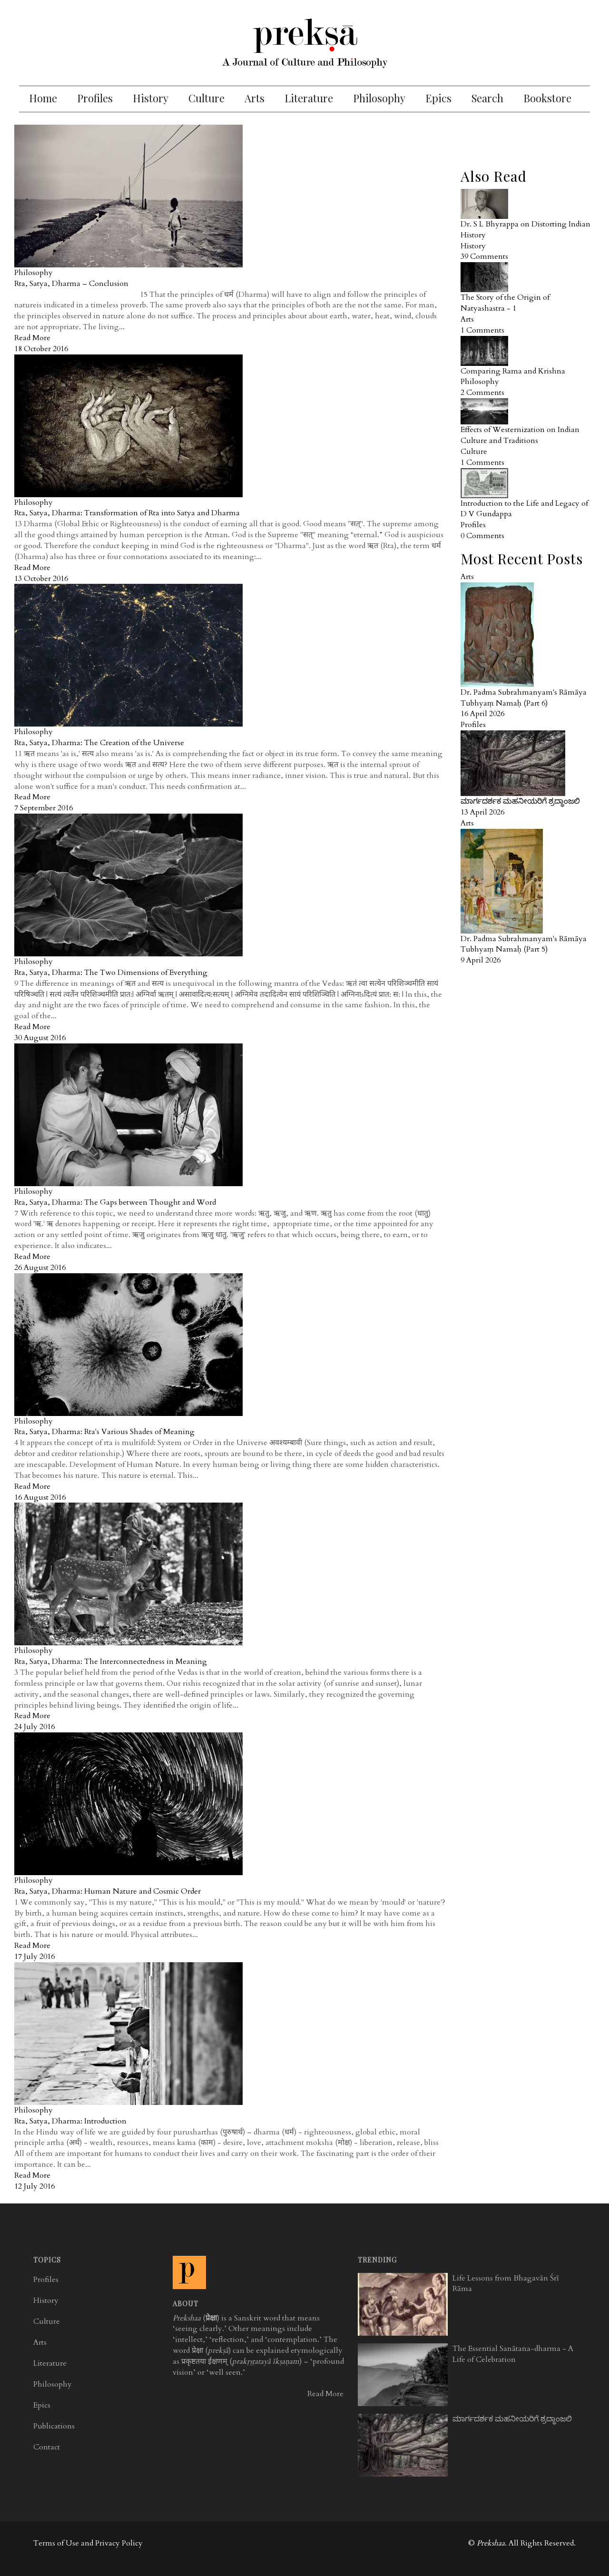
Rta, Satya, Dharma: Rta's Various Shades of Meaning (104, 1431)
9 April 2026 (481, 960)
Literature (309, 98)
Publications (54, 2426)
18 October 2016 (41, 349)
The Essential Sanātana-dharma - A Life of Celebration (512, 2354)
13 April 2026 (482, 812)
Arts (255, 98)
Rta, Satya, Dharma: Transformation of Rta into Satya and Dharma (127, 513)
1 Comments (482, 330)
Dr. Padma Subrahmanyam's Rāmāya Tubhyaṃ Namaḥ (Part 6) (524, 697)
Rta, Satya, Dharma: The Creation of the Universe (99, 742)
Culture (206, 98)
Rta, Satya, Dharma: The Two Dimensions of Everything (110, 972)
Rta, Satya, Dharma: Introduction (70, 2121)
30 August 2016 (40, 1037)
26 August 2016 (40, 1267)
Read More (32, 338)
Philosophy (379, 98)
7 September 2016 (43, 808)
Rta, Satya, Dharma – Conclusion (71, 283)
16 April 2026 (482, 713)
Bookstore (547, 98)
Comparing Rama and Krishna (513, 371)
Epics (438, 98)
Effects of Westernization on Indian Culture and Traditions (520, 435)
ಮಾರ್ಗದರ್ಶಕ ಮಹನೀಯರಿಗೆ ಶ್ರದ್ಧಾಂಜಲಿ (520, 801)
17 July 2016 (34, 1956)
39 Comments (484, 256)
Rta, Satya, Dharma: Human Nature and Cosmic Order (107, 1891)
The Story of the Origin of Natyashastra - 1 (505, 303)
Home (43, 98)
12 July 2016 (34, 2186)
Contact (46, 2447)
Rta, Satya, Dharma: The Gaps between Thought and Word (115, 1202)
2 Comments (482, 392)
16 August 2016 (40, 1497)
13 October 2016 (41, 578)
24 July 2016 (34, 1726)
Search (487, 98)
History (150, 98)
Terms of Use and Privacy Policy (88, 2543)
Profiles (95, 98)
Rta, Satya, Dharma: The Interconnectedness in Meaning (110, 1661)
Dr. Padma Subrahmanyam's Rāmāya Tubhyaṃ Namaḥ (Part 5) (524, 944)
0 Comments (482, 536)
